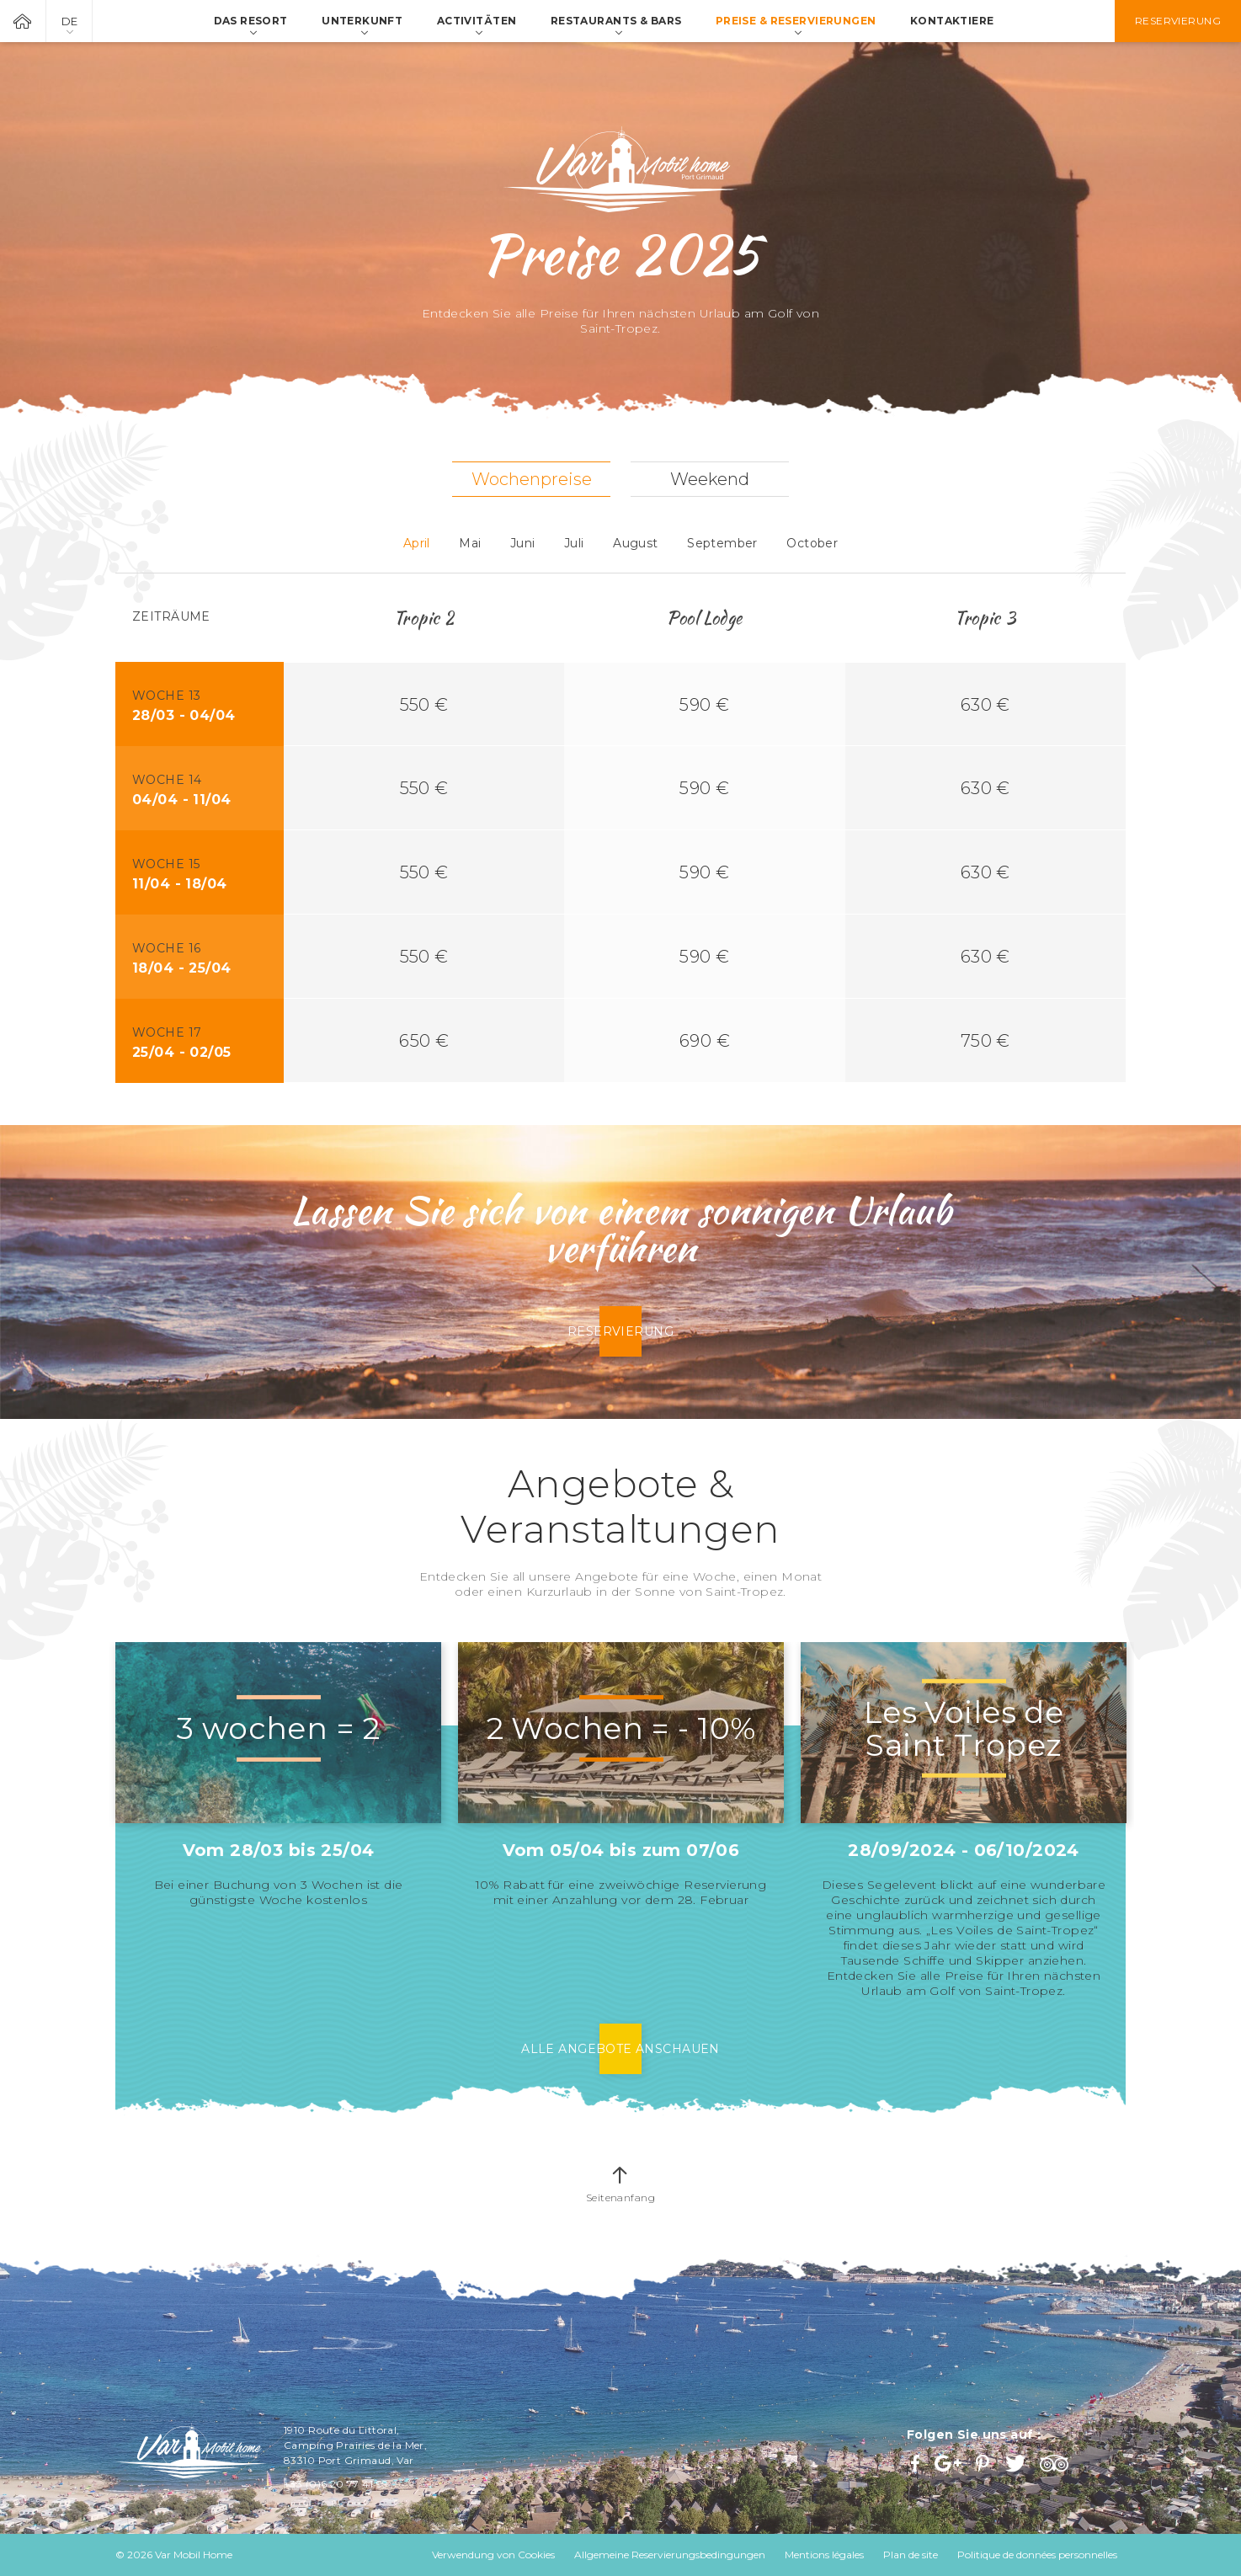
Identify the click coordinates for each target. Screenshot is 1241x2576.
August (635, 543)
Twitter (1016, 2463)
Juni (522, 543)
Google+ (949, 2463)
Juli (574, 543)
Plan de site (910, 2554)
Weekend (709, 479)
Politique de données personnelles (1037, 2554)
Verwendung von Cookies (493, 2554)
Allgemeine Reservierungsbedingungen (669, 2554)
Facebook (917, 2463)
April (416, 543)
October (812, 543)
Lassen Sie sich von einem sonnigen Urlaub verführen (620, 1229)
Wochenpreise (531, 479)
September (722, 543)
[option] (278, 1774)
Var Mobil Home (22, 21)
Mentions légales (824, 2554)
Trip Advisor (1056, 2463)
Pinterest (984, 2463)
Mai (470, 543)
